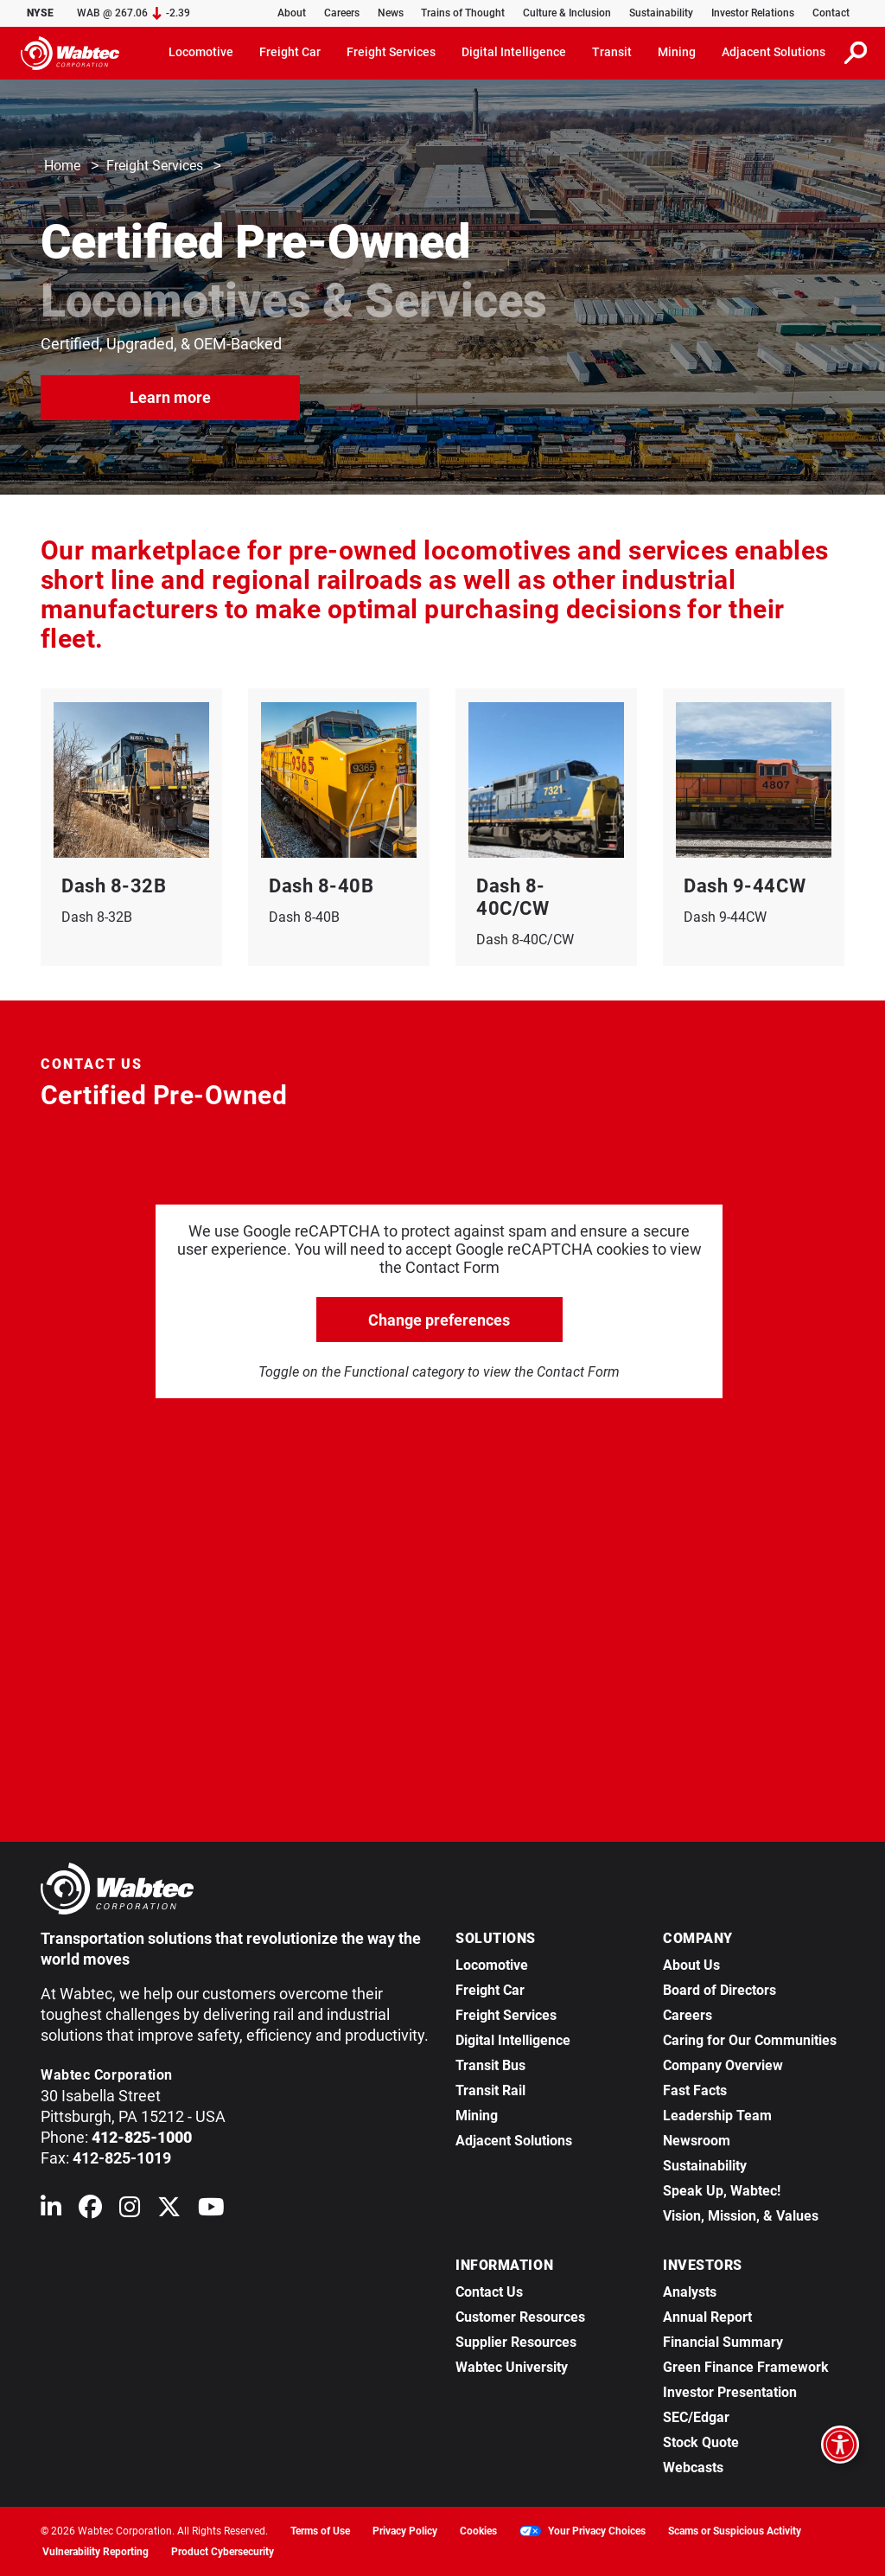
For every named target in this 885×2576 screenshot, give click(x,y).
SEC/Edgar (696, 2417)
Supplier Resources (515, 2342)
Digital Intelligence (512, 2040)
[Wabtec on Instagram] (129, 2210)
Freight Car (490, 1990)
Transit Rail (490, 2090)
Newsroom (696, 2140)
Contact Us (489, 2292)
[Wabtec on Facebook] (90, 2210)
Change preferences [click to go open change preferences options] (439, 1320)
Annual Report (707, 2317)
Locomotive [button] (201, 52)
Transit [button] (612, 52)
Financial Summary (723, 2342)
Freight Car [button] (290, 52)
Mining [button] (677, 52)
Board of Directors (719, 1990)
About (291, 13)
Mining (476, 2115)
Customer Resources (520, 2317)
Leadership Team (717, 2115)
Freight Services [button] (391, 52)
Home (62, 166)
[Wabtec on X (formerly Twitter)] (169, 2210)
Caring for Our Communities (750, 2040)
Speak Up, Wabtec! (721, 2191)
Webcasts (693, 2467)
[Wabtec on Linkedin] (51, 2210)
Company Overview (723, 2065)
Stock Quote (701, 2442)
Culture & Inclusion (567, 13)
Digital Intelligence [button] (514, 52)
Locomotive (491, 1965)
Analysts (689, 2292)
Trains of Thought (463, 13)
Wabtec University (511, 2367)
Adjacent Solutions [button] (773, 52)
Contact (831, 13)
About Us (691, 1965)
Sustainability (661, 13)
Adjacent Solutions (513, 2140)
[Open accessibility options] (840, 2445)
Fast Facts (695, 2090)
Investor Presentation (730, 2392)
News (391, 13)
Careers (342, 13)
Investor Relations (752, 13)
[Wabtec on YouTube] (211, 2210)
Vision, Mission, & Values (740, 2216)
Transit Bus (490, 2065)
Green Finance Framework (746, 2367)
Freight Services (154, 166)
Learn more (170, 396)
